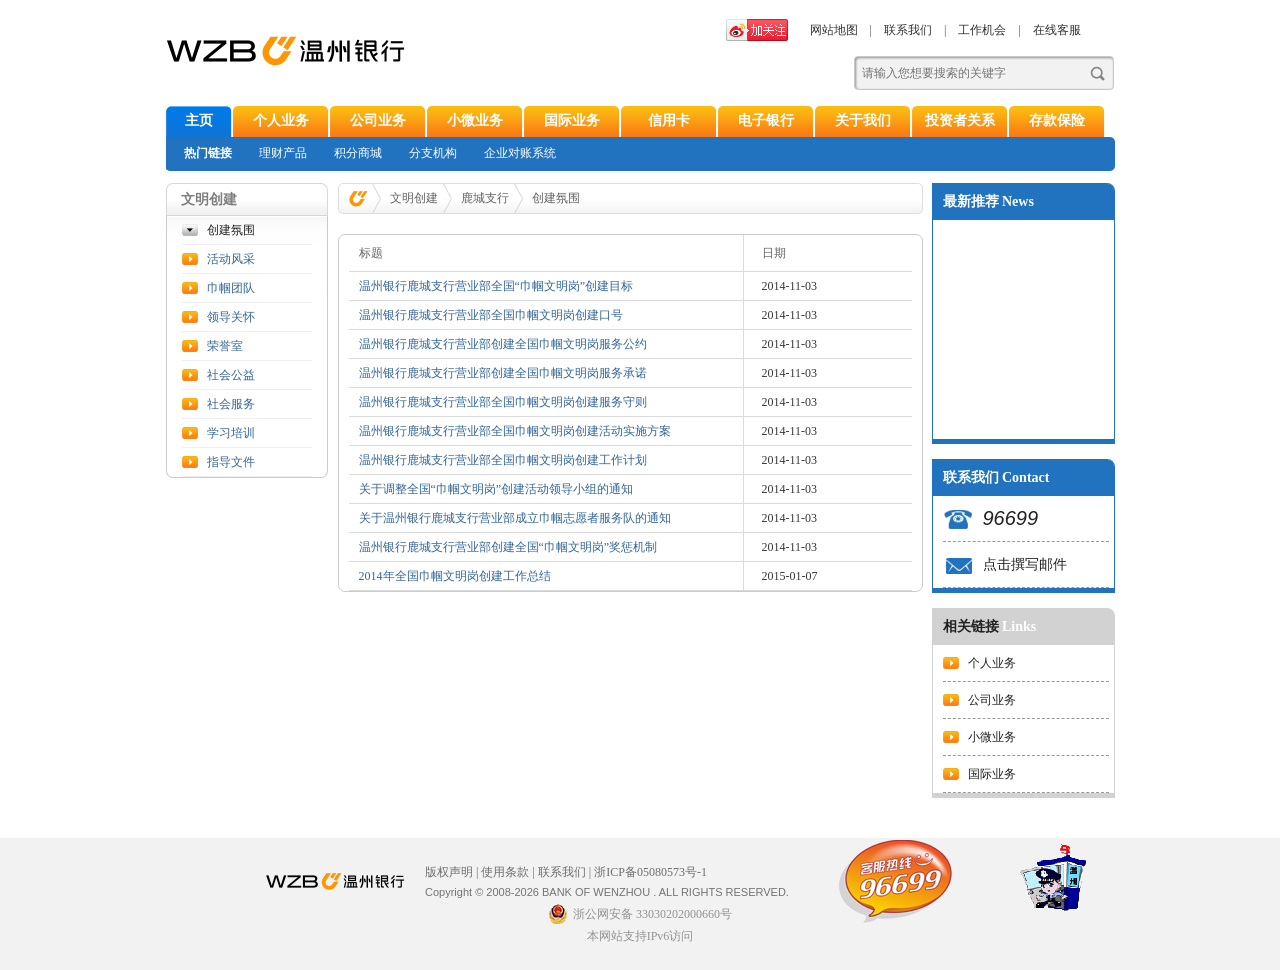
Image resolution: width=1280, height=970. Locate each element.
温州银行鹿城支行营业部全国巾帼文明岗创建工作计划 (503, 460)
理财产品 (283, 153)
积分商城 (358, 153)
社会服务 (231, 404)
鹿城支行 (485, 198)
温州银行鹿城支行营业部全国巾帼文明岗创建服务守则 (503, 402)
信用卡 (669, 120)
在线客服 (1057, 30)
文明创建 (414, 198)
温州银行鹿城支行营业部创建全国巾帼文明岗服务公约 (503, 344)
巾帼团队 (231, 288)
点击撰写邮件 (1025, 564)
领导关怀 (231, 317)
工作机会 (982, 30)
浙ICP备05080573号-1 (650, 872)
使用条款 (505, 872)
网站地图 (834, 30)
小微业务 (475, 120)
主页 (199, 120)
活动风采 (231, 259)
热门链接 (208, 153)
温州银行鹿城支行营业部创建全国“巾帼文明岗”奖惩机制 (508, 547)
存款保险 (1057, 120)
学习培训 (231, 433)
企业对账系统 (520, 153)
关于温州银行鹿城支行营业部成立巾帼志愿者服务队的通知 (515, 518)
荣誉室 (225, 346)
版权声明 (449, 872)
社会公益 (231, 375)
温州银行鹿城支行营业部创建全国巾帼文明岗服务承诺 (503, 373)
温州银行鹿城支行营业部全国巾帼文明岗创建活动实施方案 (515, 431)
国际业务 (572, 120)
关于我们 (863, 120)
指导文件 (231, 462)
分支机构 (433, 153)
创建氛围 (231, 230)
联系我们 (908, 30)
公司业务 (378, 120)
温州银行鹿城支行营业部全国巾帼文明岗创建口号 (491, 315)
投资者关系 (960, 120)
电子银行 (766, 120)
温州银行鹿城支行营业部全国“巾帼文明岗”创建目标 (496, 286)
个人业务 (281, 120)
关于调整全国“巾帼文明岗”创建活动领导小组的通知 (496, 489)
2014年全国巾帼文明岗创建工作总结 (455, 576)
